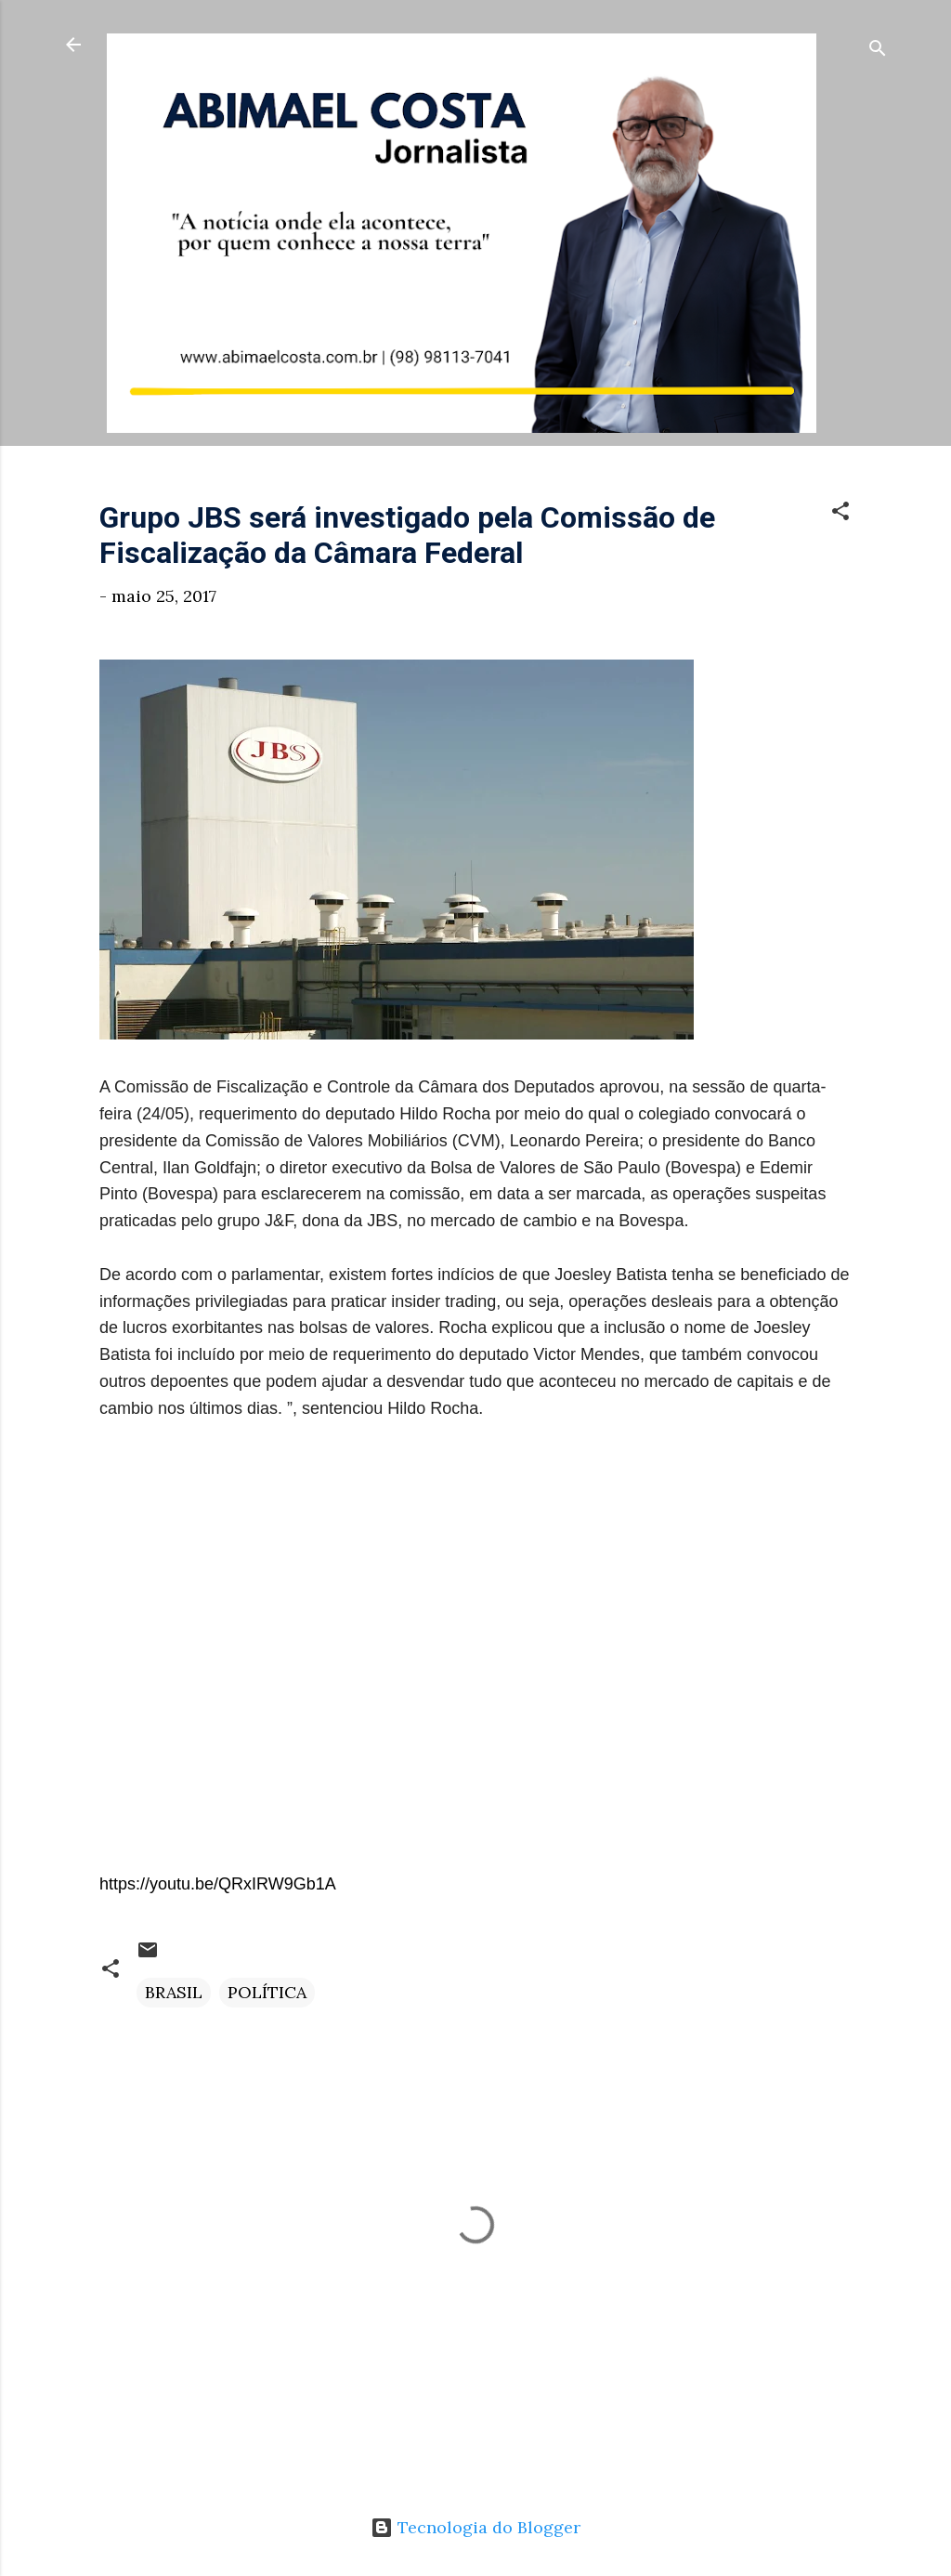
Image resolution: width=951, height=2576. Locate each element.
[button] (840, 514)
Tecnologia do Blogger (475, 2527)
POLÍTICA (267, 1992)
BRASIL (173, 1992)
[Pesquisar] (877, 50)
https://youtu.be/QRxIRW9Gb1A (217, 1884)
